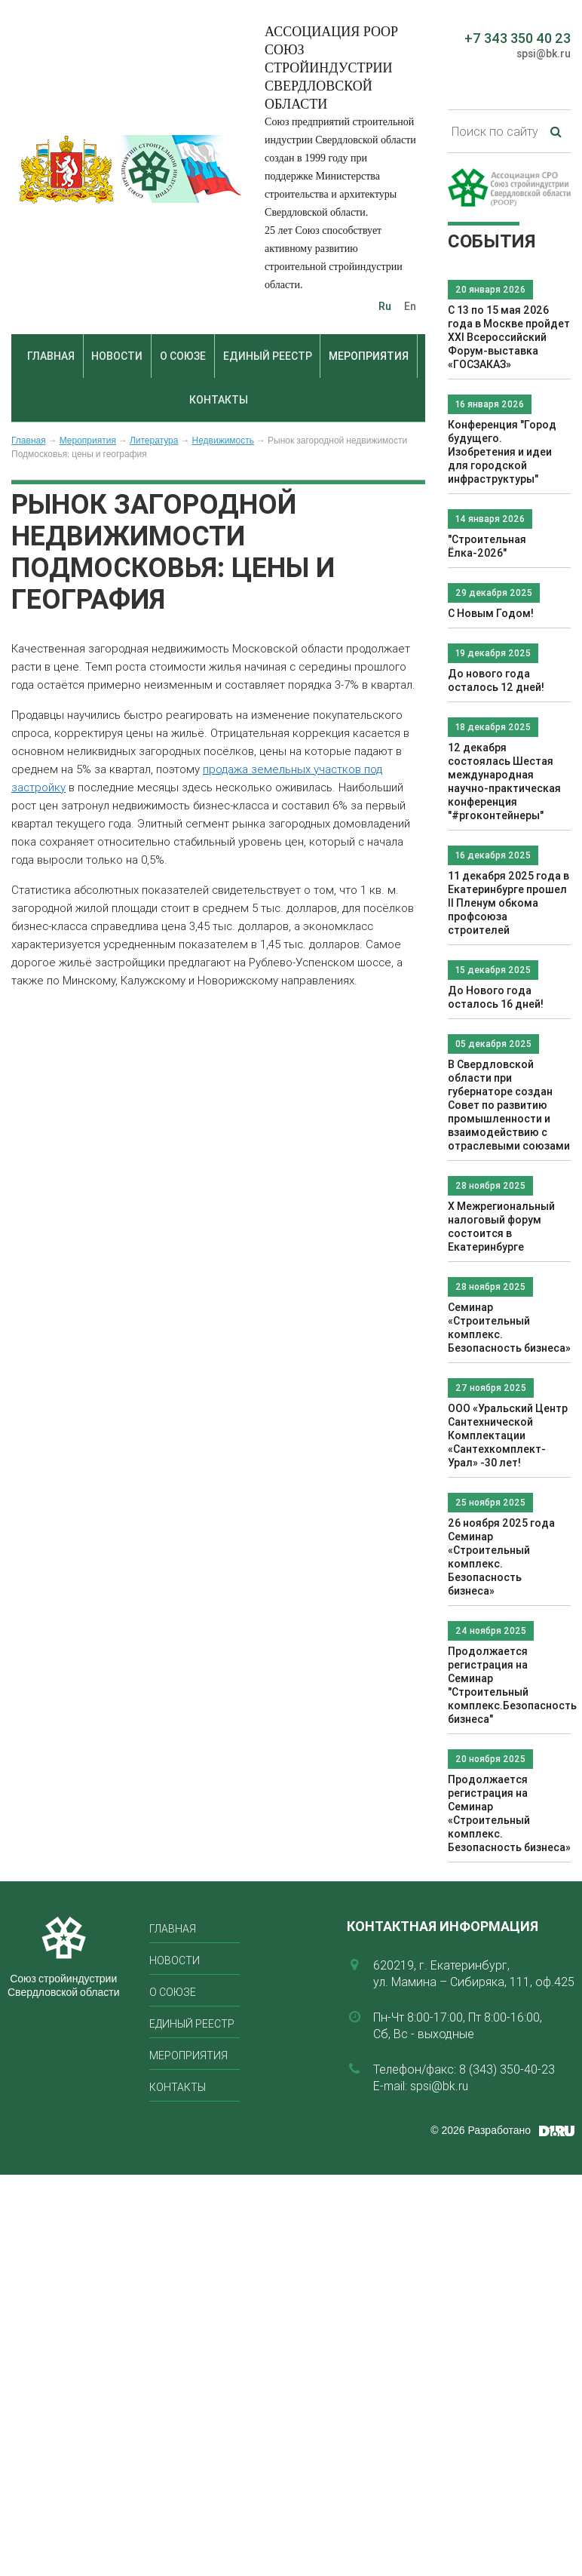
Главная (51, 356)
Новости (116, 356)
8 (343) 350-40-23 (507, 2069)
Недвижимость (222, 440)
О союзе (183, 356)
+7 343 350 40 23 (517, 38)
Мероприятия (369, 356)
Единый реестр (267, 356)
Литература (154, 440)
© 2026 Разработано (480, 2130)
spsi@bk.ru (543, 53)
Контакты (218, 400)
